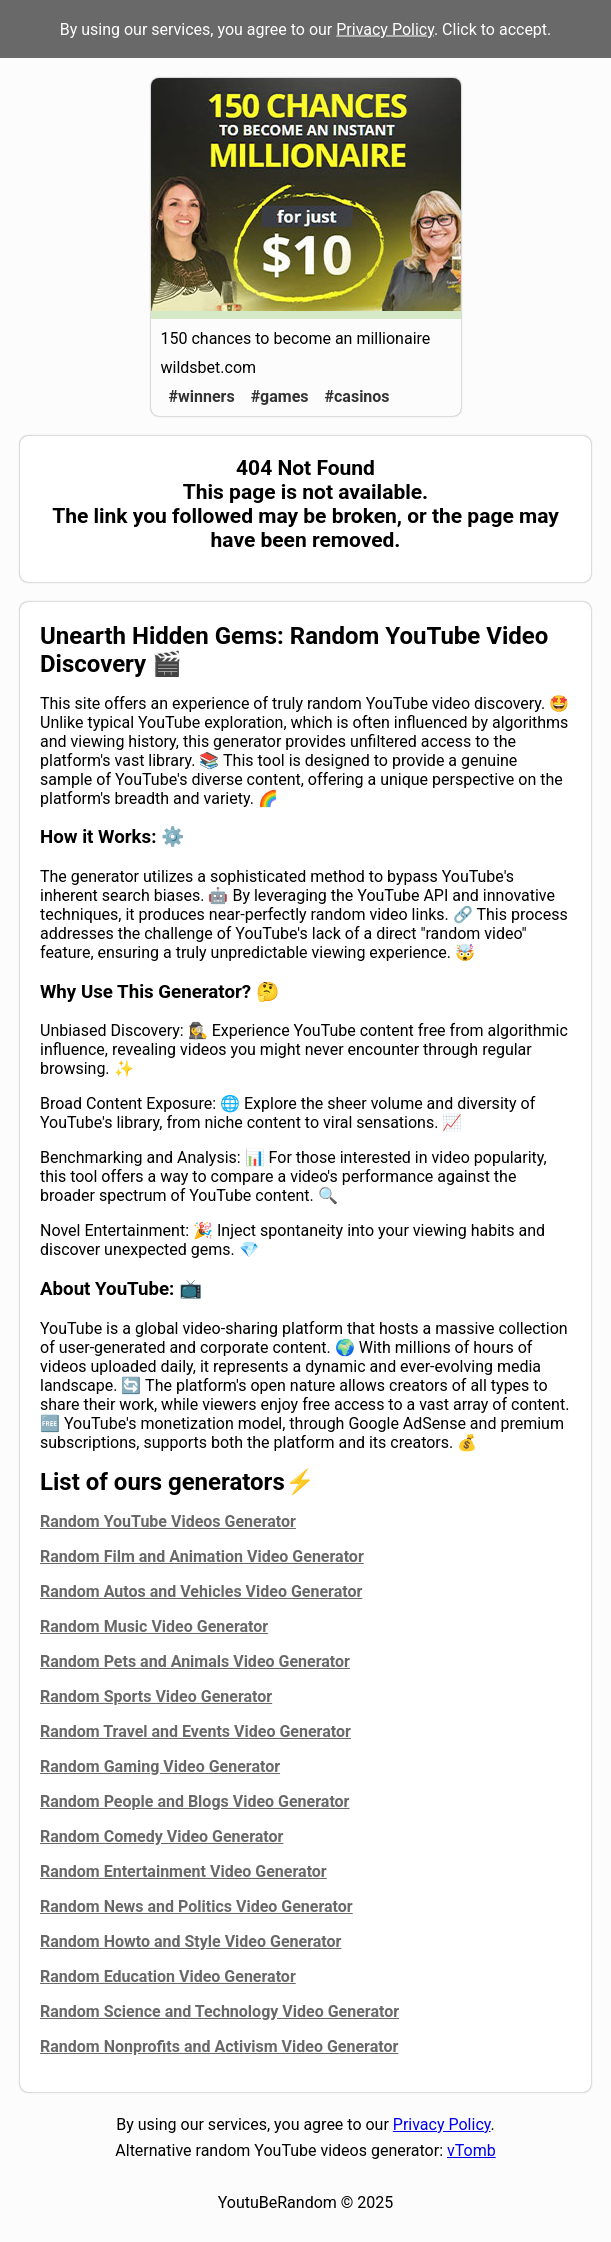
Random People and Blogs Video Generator (194, 1801)
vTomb (471, 2150)
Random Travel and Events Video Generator (195, 1731)
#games (280, 396)
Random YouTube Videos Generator (168, 1521)
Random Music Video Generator (154, 1626)
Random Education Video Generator (168, 1976)
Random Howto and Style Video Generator (190, 1941)
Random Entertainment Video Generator (183, 1871)
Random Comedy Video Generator (161, 1836)
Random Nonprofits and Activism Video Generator (219, 2046)
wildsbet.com (209, 367)
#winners (202, 396)
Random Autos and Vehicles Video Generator (201, 1591)
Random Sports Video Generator (156, 1696)
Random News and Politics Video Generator (196, 1906)
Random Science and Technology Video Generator (219, 2011)
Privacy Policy (385, 29)
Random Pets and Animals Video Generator (195, 1661)
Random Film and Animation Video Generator (202, 1556)
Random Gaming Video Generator (160, 1766)
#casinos (357, 396)
